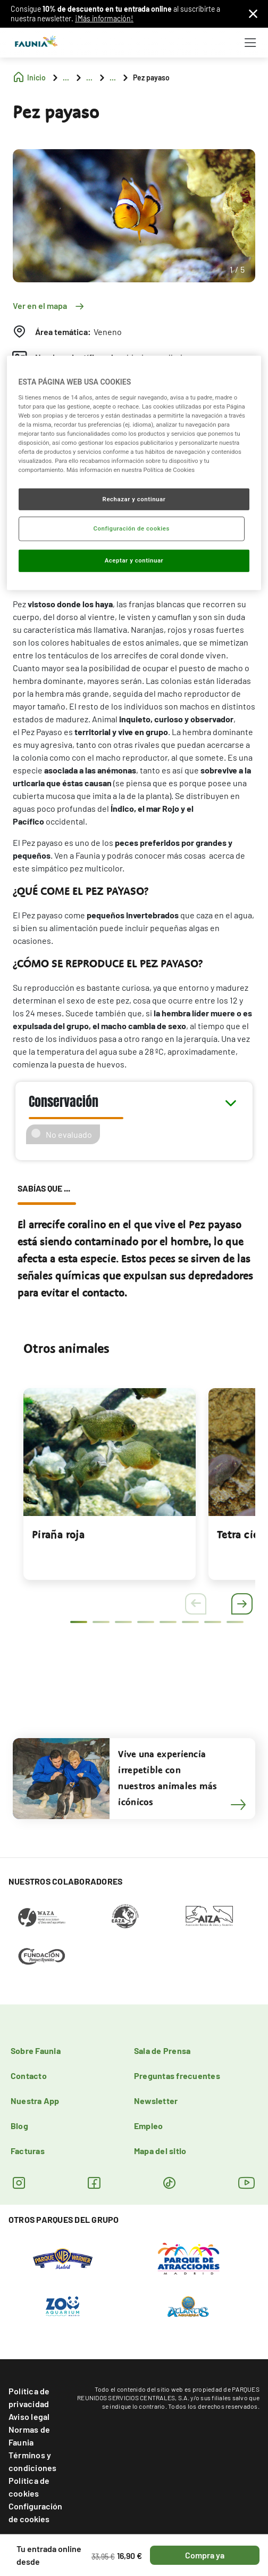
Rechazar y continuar (134, 498)
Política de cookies (29, 2486)
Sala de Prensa (162, 2050)
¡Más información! (104, 18)
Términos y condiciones (33, 2461)
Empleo (148, 2126)
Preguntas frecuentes (177, 2075)
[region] (134, 473)
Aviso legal (29, 2416)
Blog (19, 2126)
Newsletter (156, 2101)
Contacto (29, 2075)
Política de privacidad (29, 2397)
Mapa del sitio (160, 2151)
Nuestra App (35, 2101)
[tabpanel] (109, 1484)
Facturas (28, 2151)
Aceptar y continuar (134, 560)
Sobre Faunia (36, 2050)
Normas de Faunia (29, 2435)
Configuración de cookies (35, 2512)
